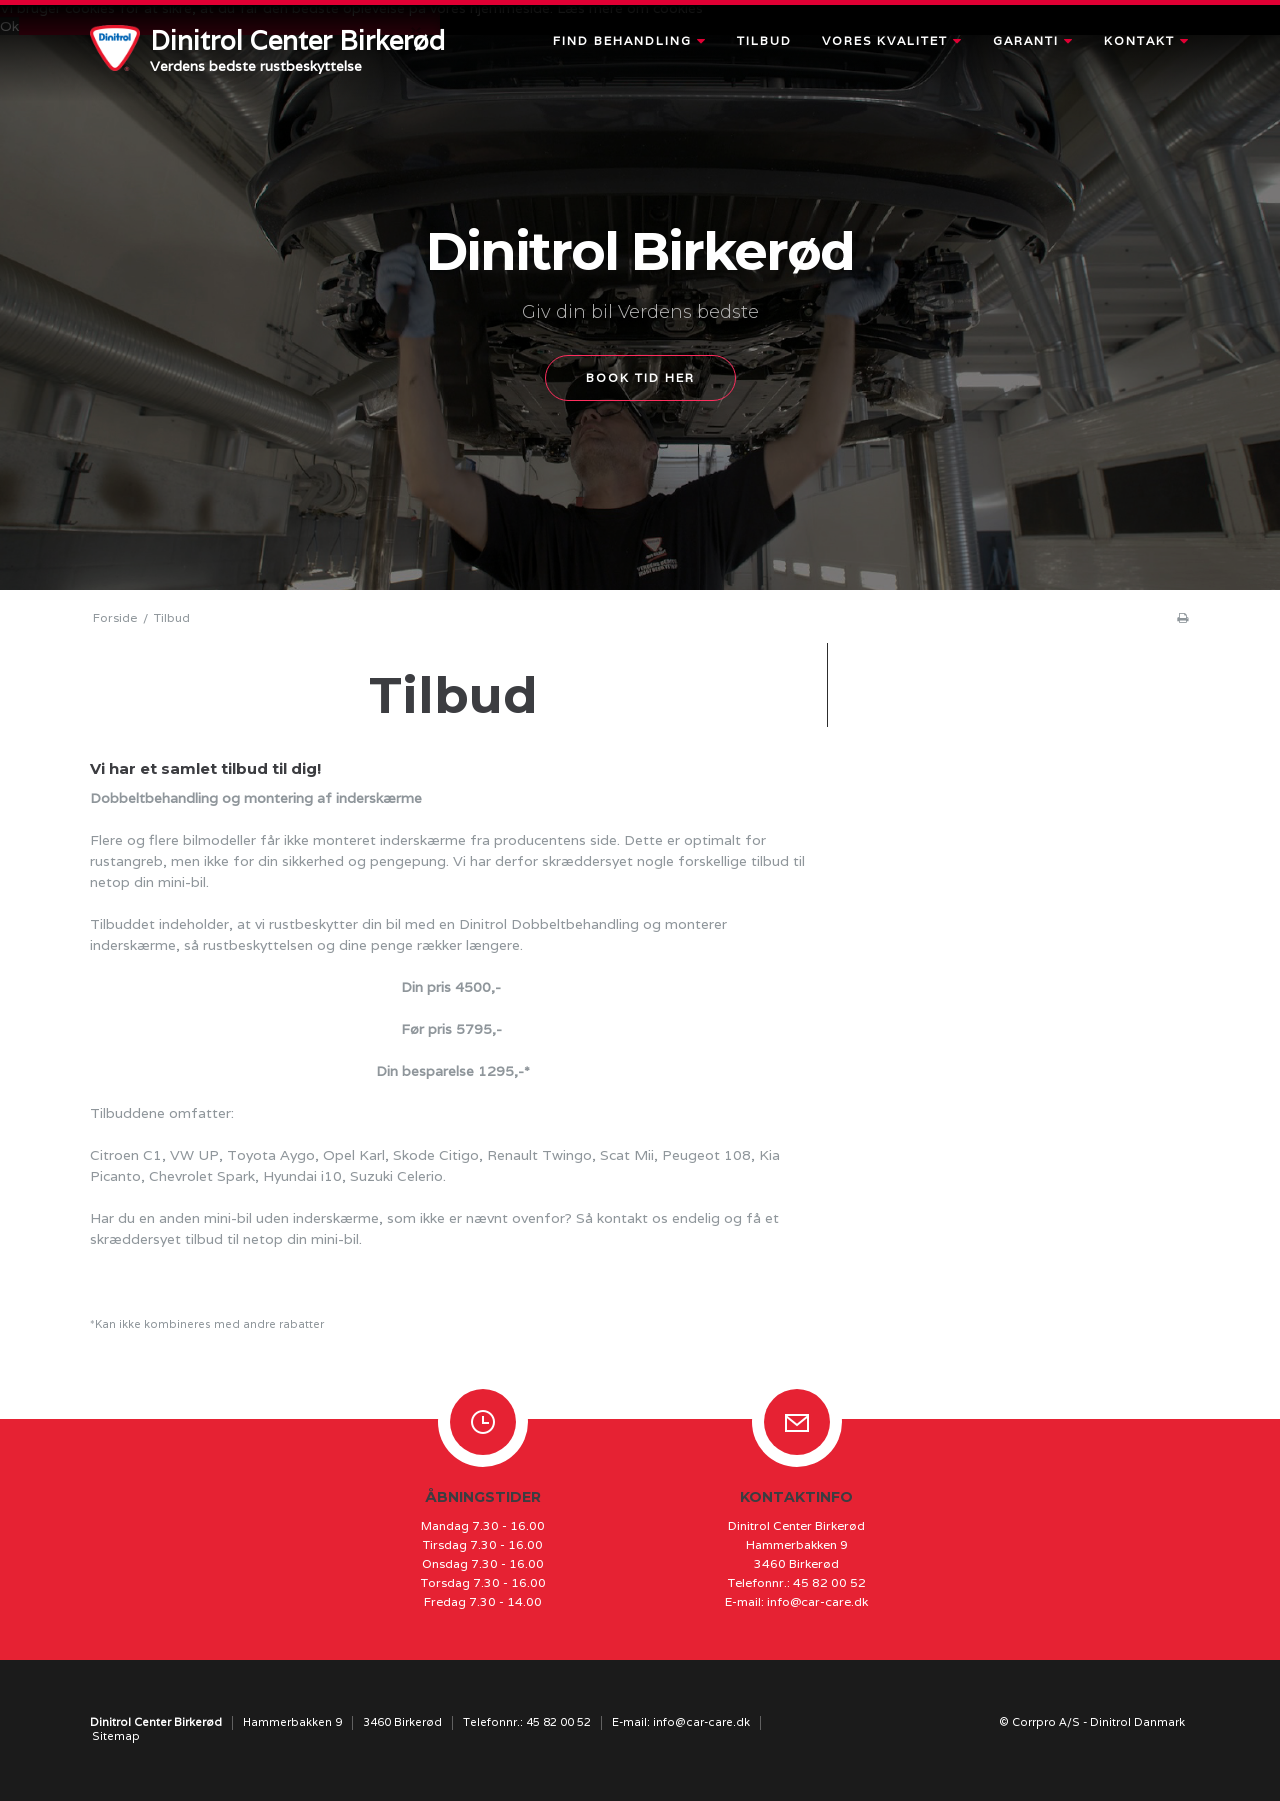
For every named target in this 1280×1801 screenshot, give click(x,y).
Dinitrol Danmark (1137, 1722)
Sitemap (116, 1736)
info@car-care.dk (817, 1601)
